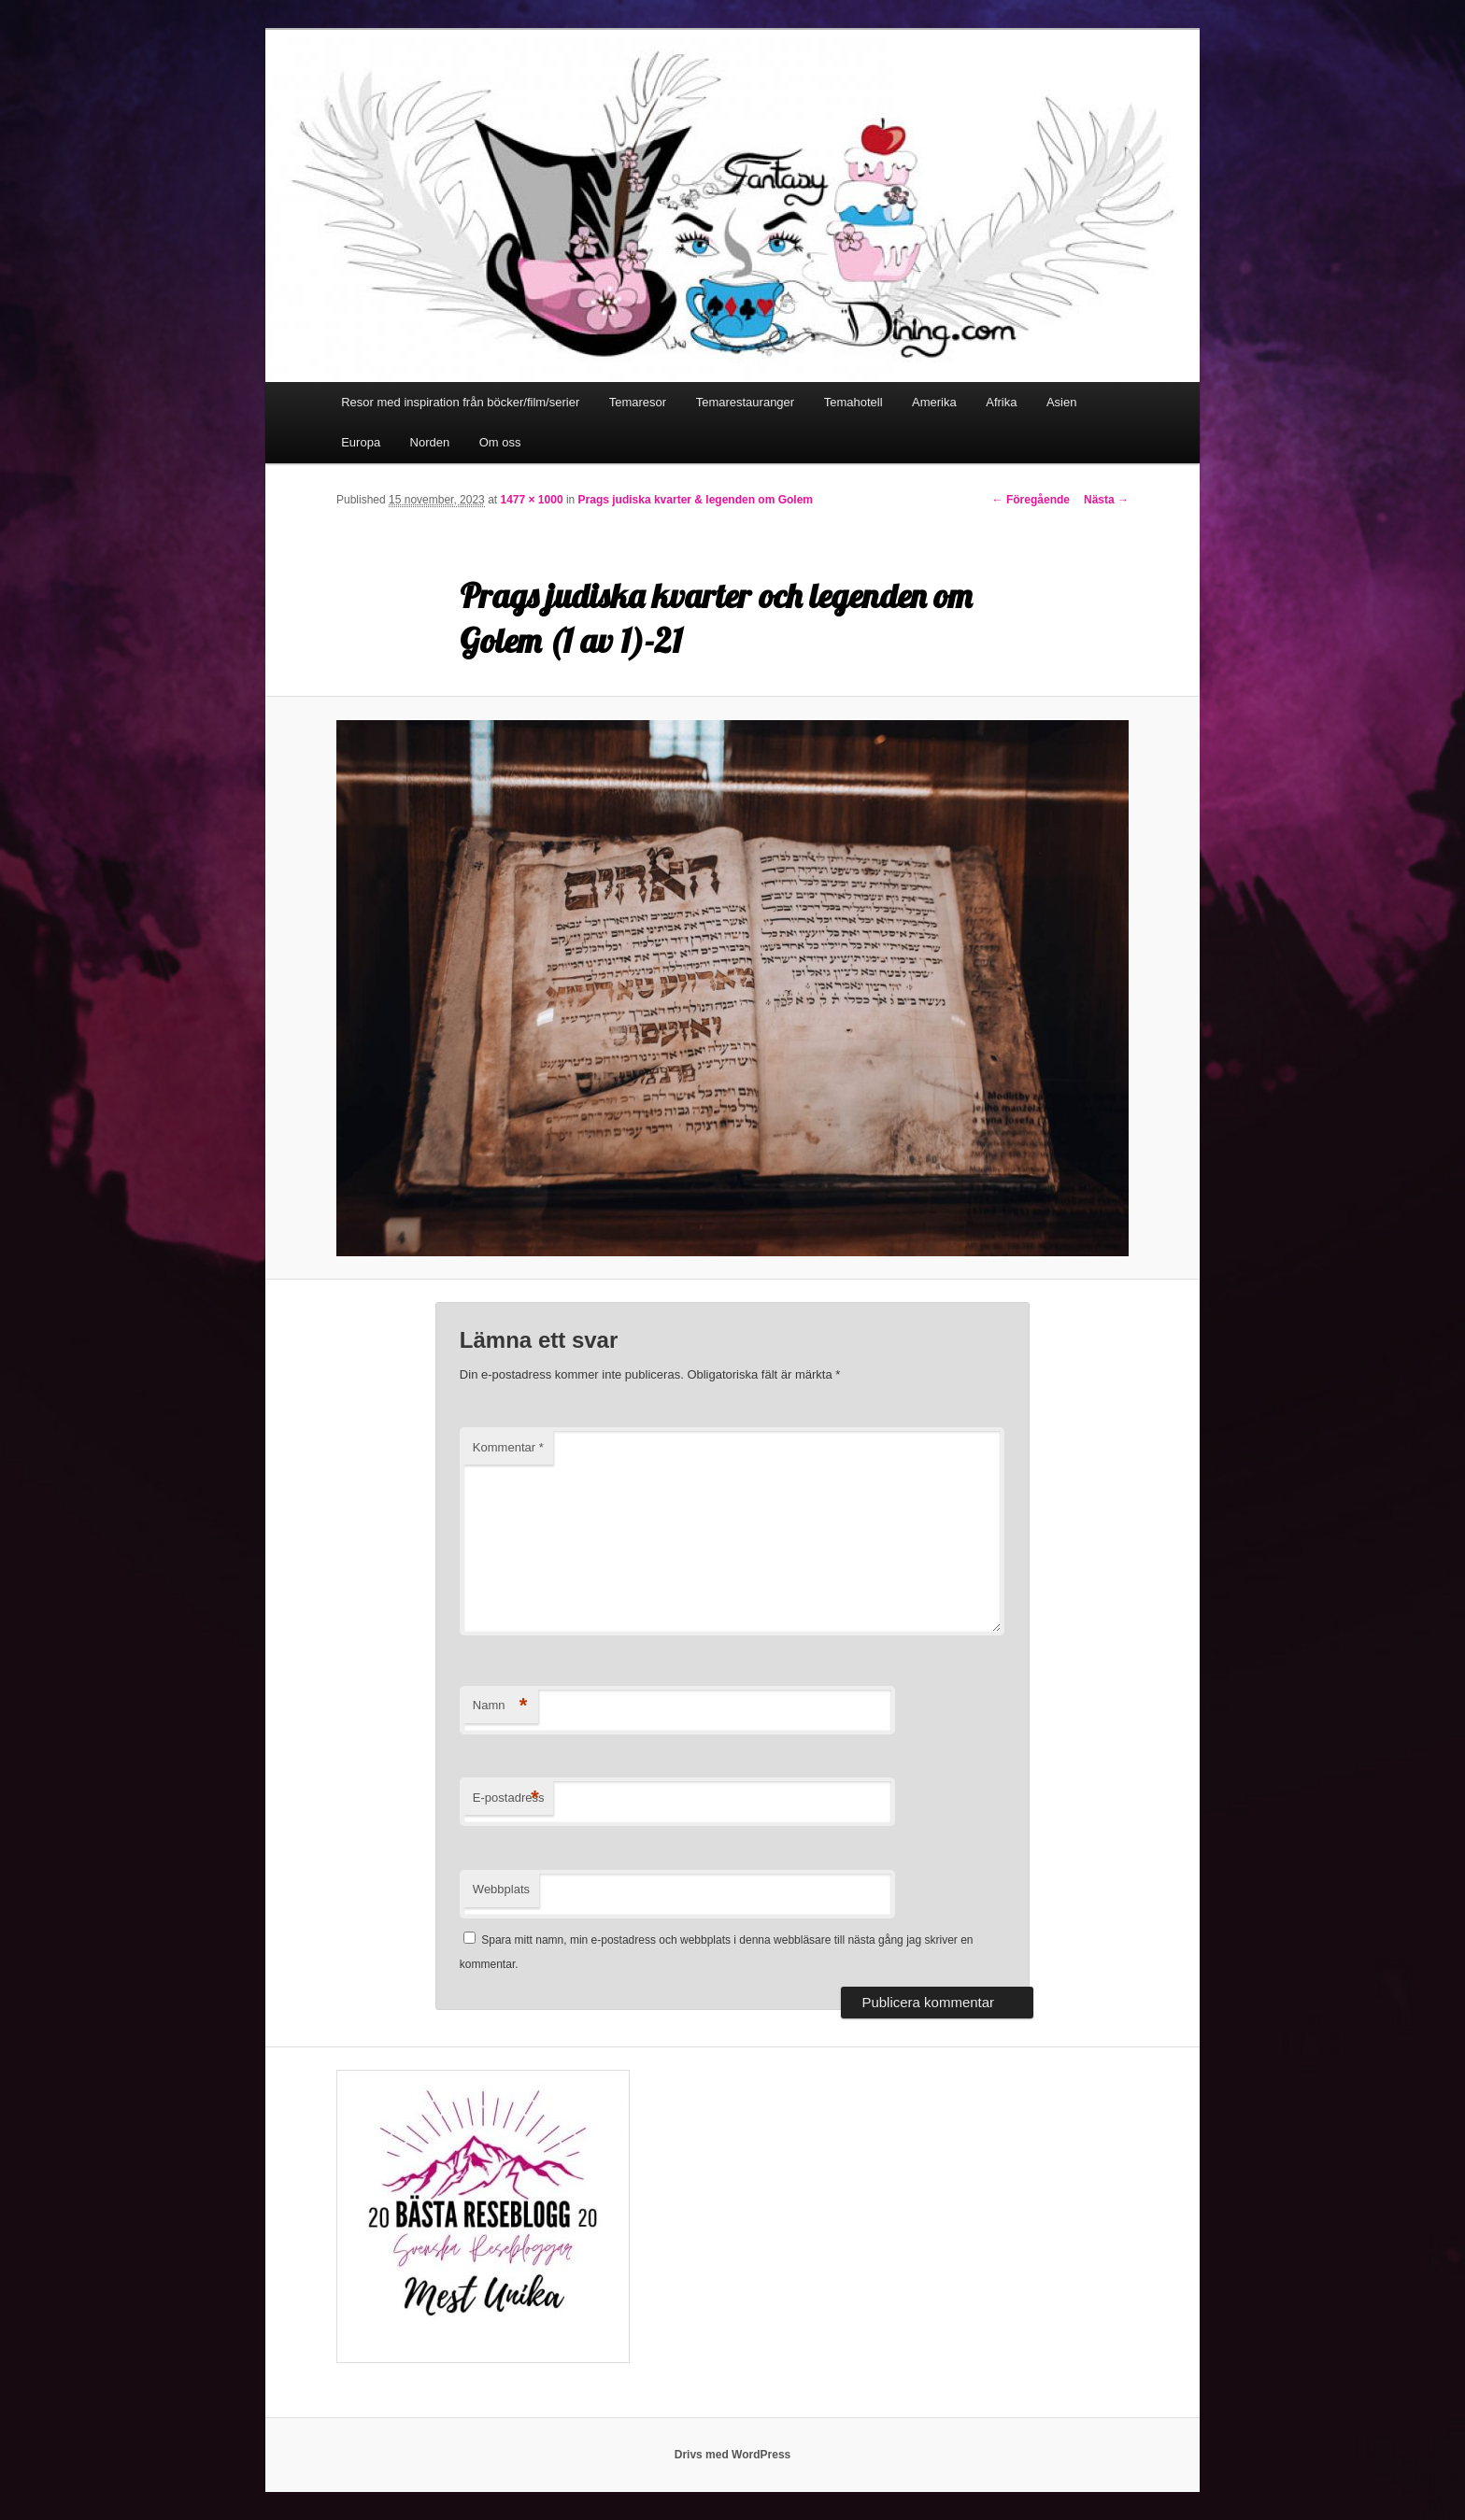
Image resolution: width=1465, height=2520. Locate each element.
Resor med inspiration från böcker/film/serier (460, 402)
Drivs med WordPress (733, 2454)
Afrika (1001, 402)
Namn (500, 1706)
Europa (360, 442)
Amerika (934, 402)
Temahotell (853, 402)
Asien (1061, 402)
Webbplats (501, 1889)
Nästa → (1106, 499)
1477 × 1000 (531, 499)
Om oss (500, 442)
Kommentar (508, 1447)
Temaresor (637, 402)
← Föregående (1031, 499)
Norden (430, 442)
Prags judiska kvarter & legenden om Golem (695, 499)
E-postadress (509, 1798)
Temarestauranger (745, 402)
